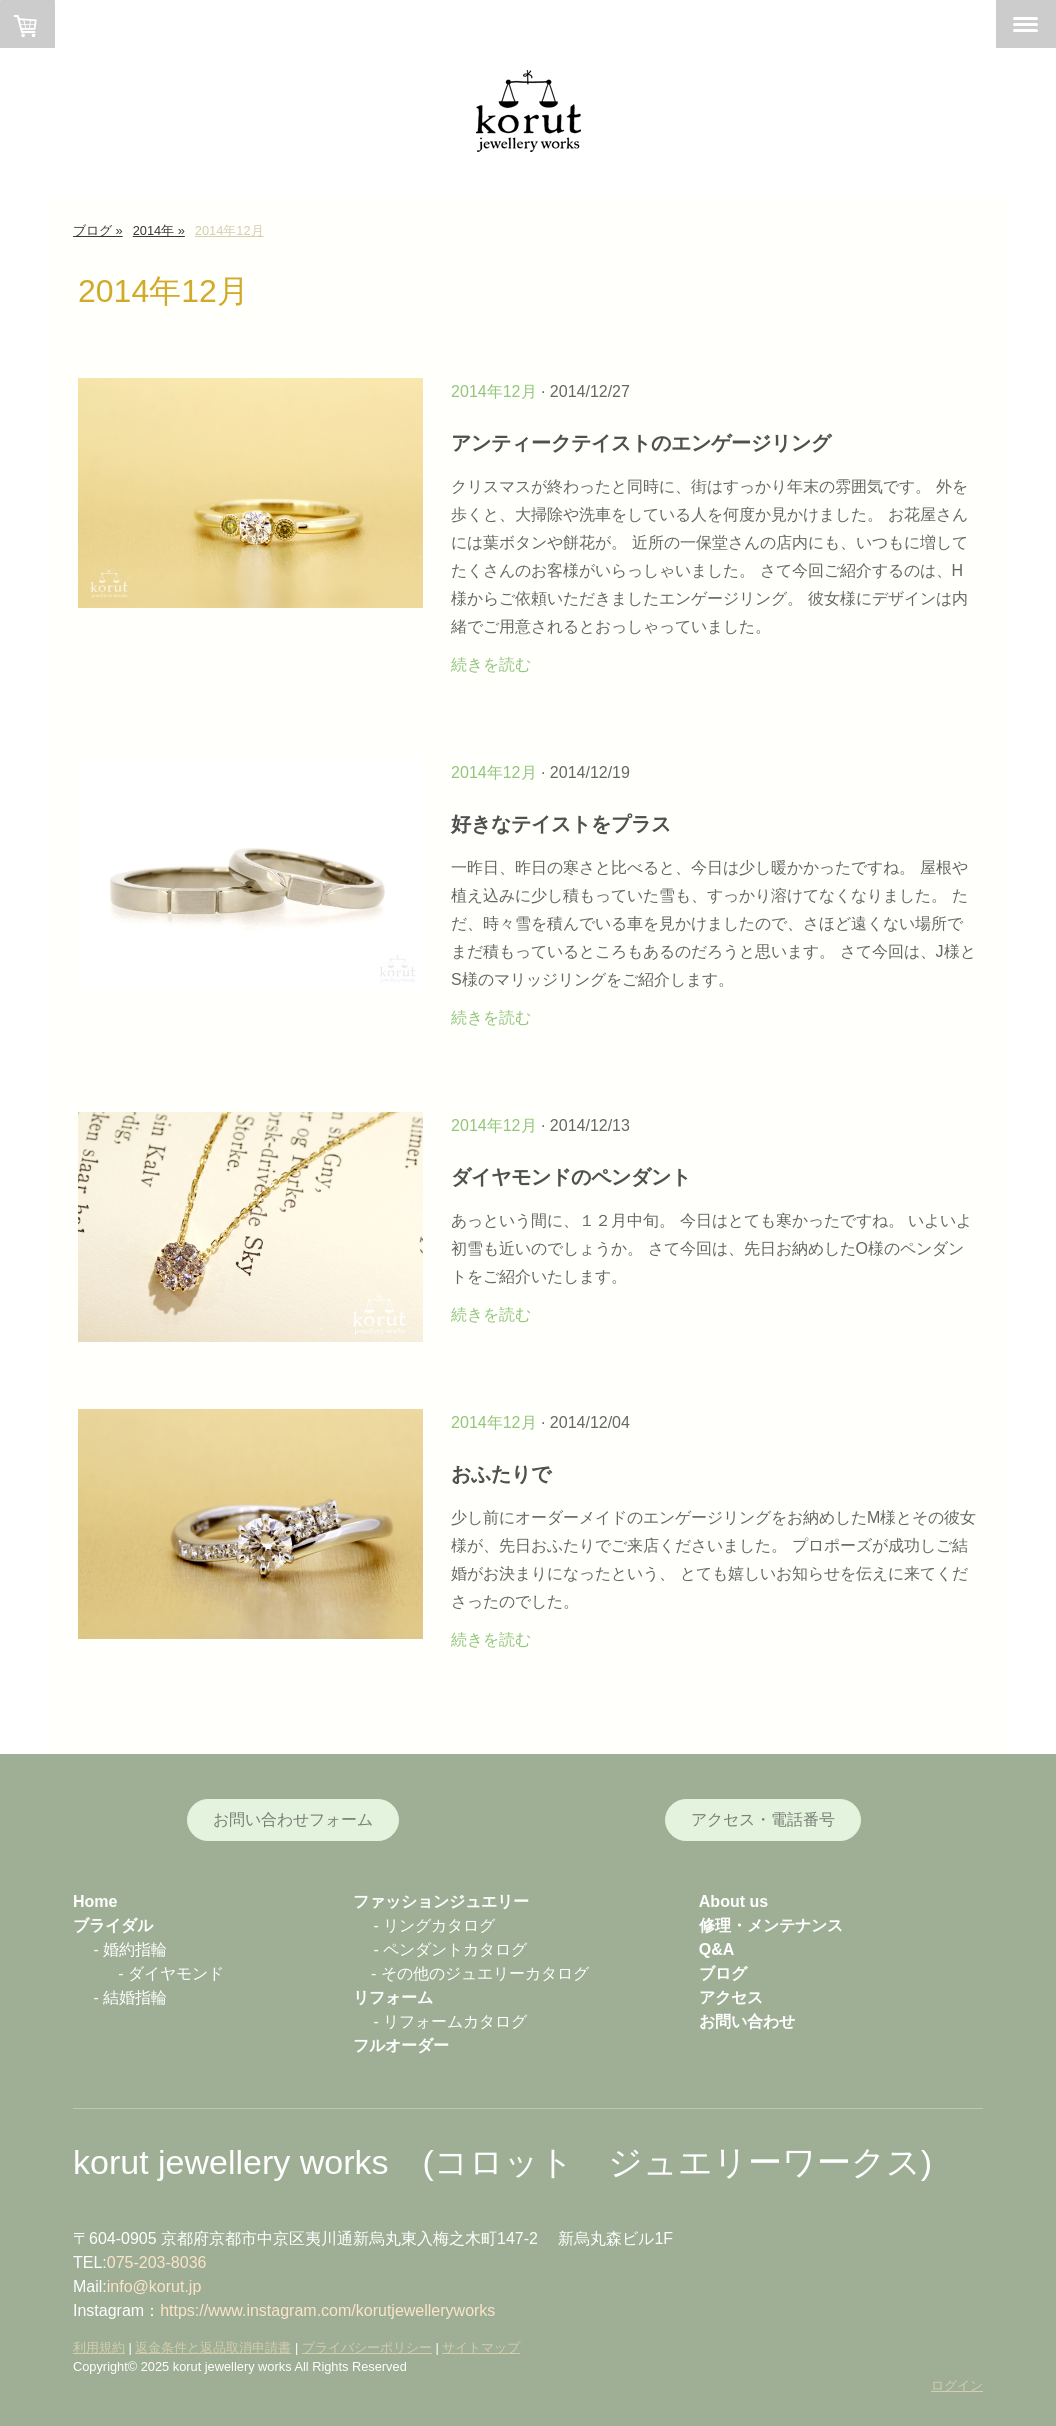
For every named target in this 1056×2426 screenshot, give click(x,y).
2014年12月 (493, 391)
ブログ (723, 1973)
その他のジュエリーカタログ (485, 1973)
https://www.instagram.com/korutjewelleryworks (327, 2310)
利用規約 (99, 2347)
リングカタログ (439, 1925)
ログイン (957, 2385)
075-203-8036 (157, 2262)
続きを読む (491, 664)
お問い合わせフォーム (293, 1819)
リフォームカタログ (455, 2021)
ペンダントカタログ (455, 1949)
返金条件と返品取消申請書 (213, 2347)
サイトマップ (481, 2347)
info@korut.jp (154, 2286)
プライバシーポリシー (367, 2347)
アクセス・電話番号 (763, 1819)
